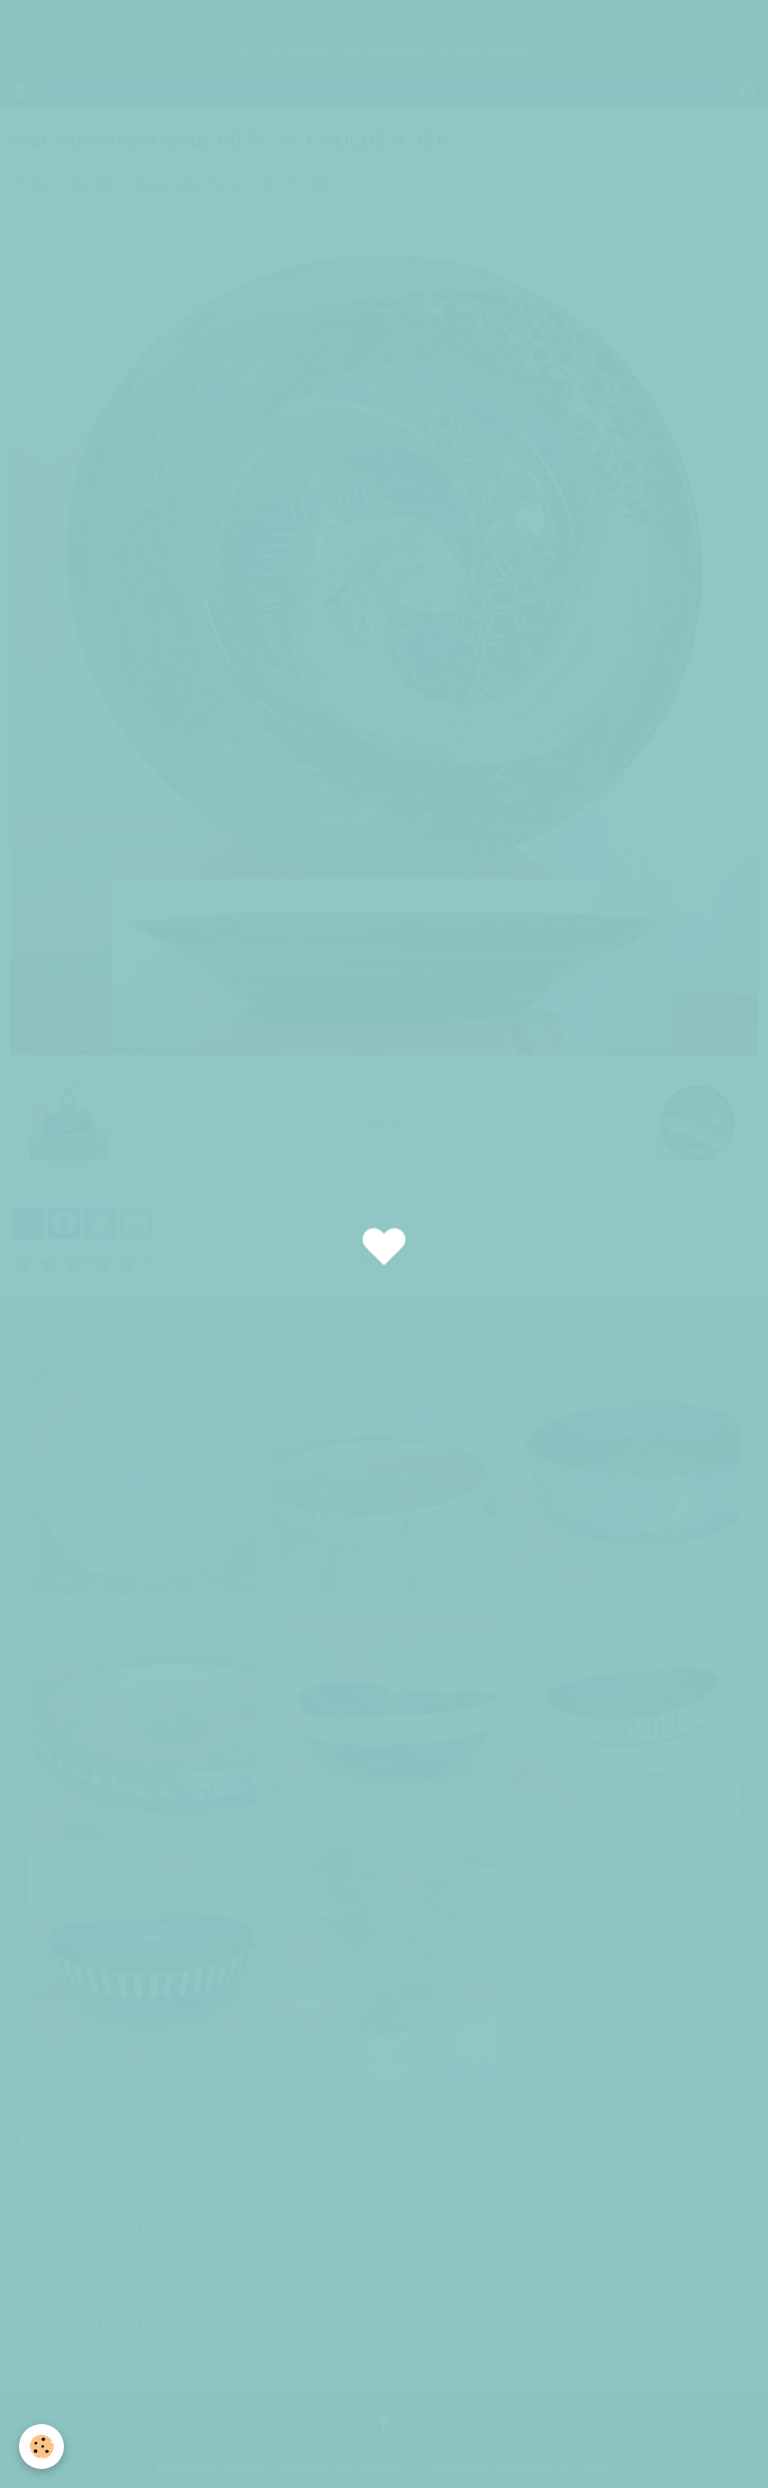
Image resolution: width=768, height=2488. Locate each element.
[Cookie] (42, 2446)
